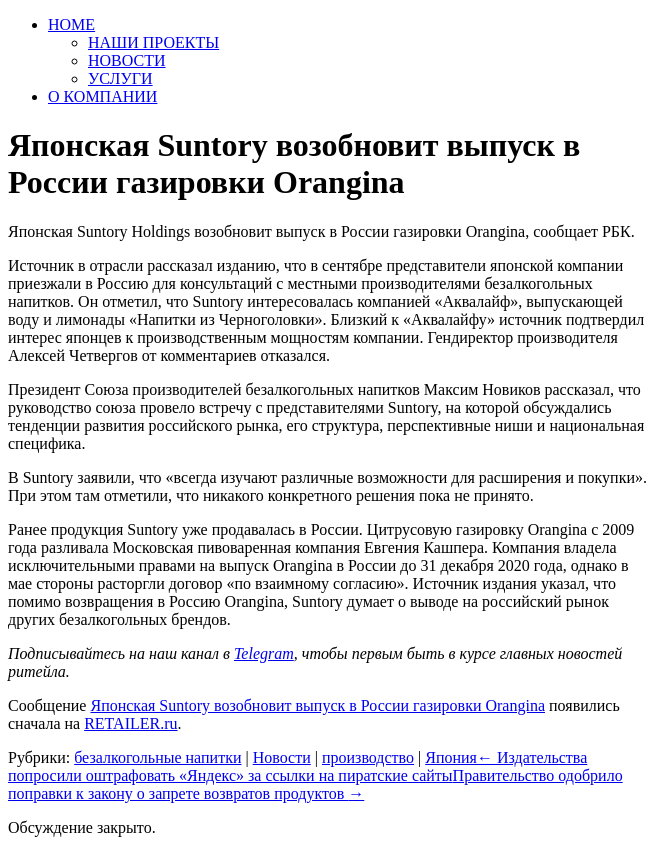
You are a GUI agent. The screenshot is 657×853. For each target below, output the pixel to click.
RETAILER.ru (130, 723)
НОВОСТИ (127, 60)
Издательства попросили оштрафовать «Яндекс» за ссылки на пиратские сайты (297, 766)
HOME (71, 24)
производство (368, 757)
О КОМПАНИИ (102, 96)
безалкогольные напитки (157, 757)
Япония (451, 757)
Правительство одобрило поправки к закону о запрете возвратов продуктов (315, 784)
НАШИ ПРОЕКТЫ (153, 42)
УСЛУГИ (120, 78)
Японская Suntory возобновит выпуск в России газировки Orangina (317, 705)
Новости (282, 757)
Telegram (264, 653)
